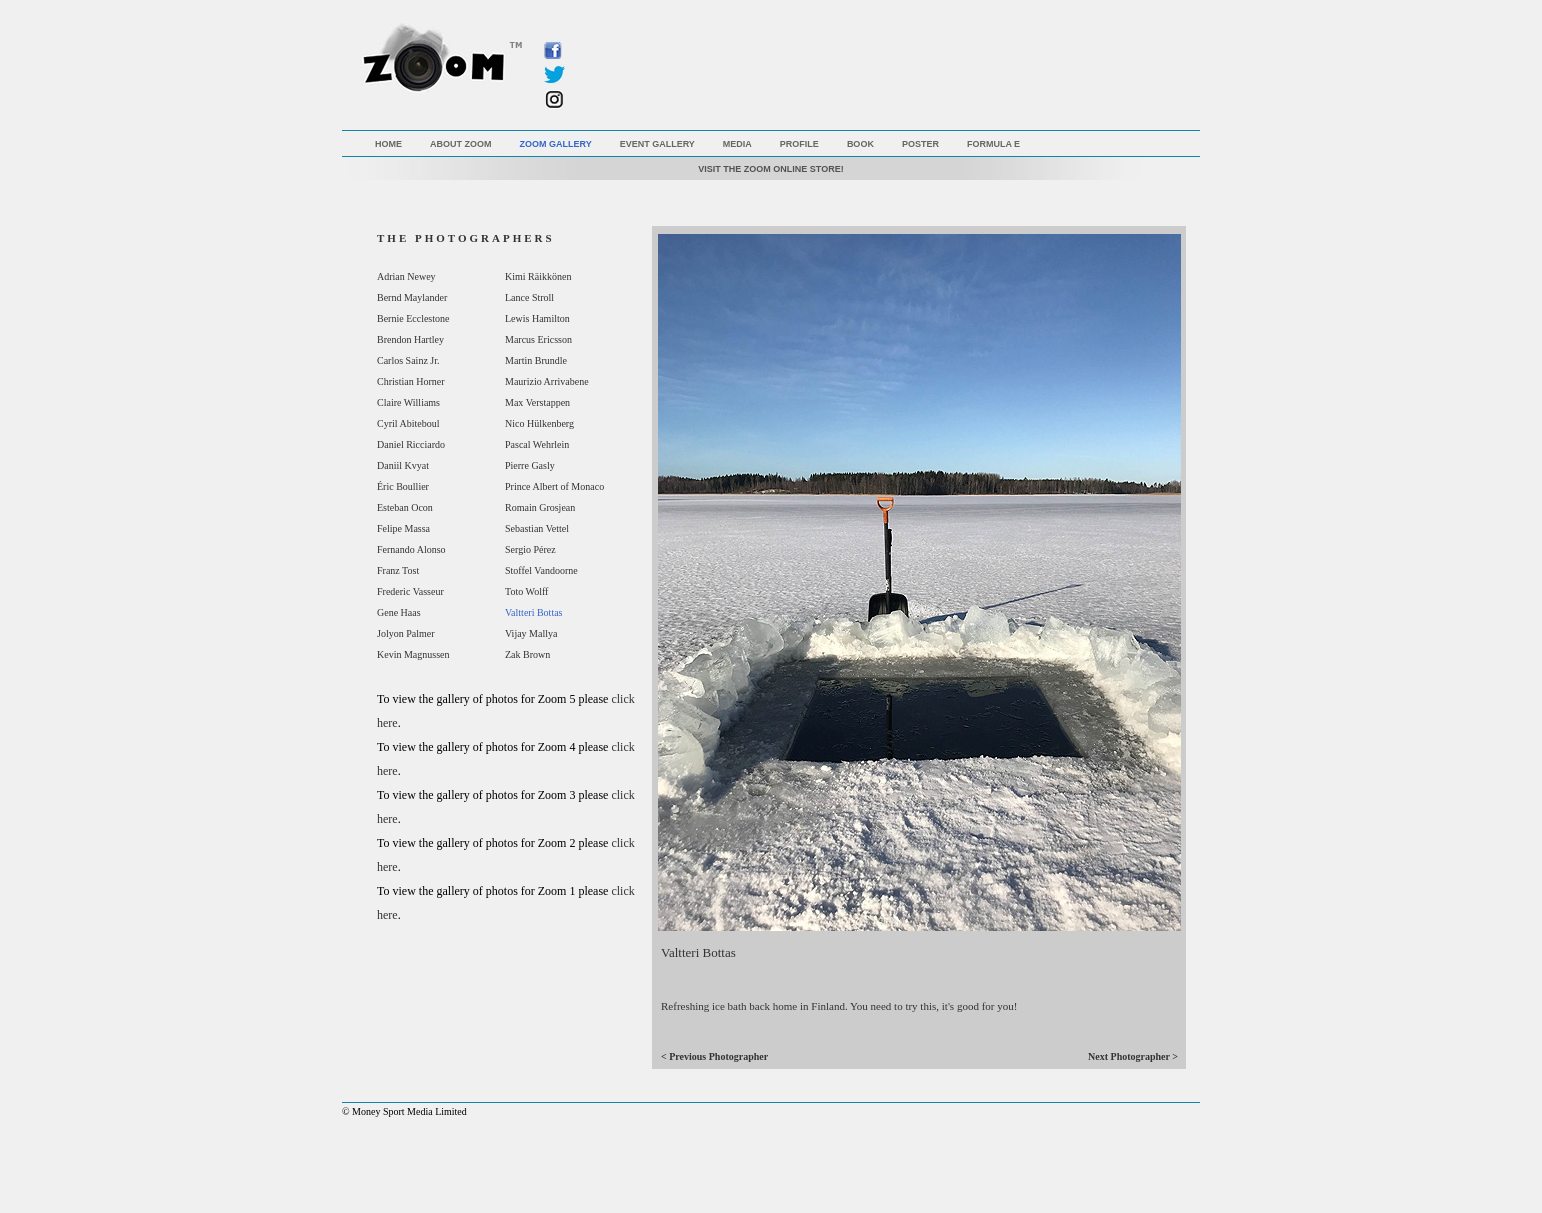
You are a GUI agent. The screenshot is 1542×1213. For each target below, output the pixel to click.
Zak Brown (527, 654)
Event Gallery (657, 144)
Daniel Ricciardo (411, 444)
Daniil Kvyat (403, 465)
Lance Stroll (529, 297)
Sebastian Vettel (537, 528)
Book (860, 144)
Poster (920, 144)
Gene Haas (399, 612)
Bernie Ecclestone (413, 318)
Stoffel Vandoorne (541, 570)
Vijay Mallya (531, 633)
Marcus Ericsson (538, 339)
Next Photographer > (1133, 1056)
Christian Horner (411, 381)
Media (737, 144)
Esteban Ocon (405, 507)
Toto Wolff (526, 591)
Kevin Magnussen (413, 654)
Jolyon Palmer (406, 633)
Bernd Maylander (412, 297)
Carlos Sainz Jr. (408, 360)
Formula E (993, 144)
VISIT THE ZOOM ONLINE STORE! (770, 169)
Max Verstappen (537, 402)
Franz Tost (398, 570)
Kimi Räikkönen (538, 276)
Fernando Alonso (411, 549)
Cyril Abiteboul (408, 423)
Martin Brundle (536, 360)
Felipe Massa (403, 528)
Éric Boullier (403, 486)
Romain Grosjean (540, 507)
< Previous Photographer (714, 1056)
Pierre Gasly (530, 465)
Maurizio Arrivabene (547, 381)
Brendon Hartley (410, 339)
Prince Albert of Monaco (554, 486)
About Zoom (461, 144)
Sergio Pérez (530, 549)
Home (388, 144)
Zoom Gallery (556, 144)
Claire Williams (408, 402)
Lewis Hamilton (537, 318)
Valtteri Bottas (534, 612)
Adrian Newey (406, 276)
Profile (799, 144)
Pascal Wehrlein (537, 444)
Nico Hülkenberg (539, 423)
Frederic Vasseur (410, 591)
